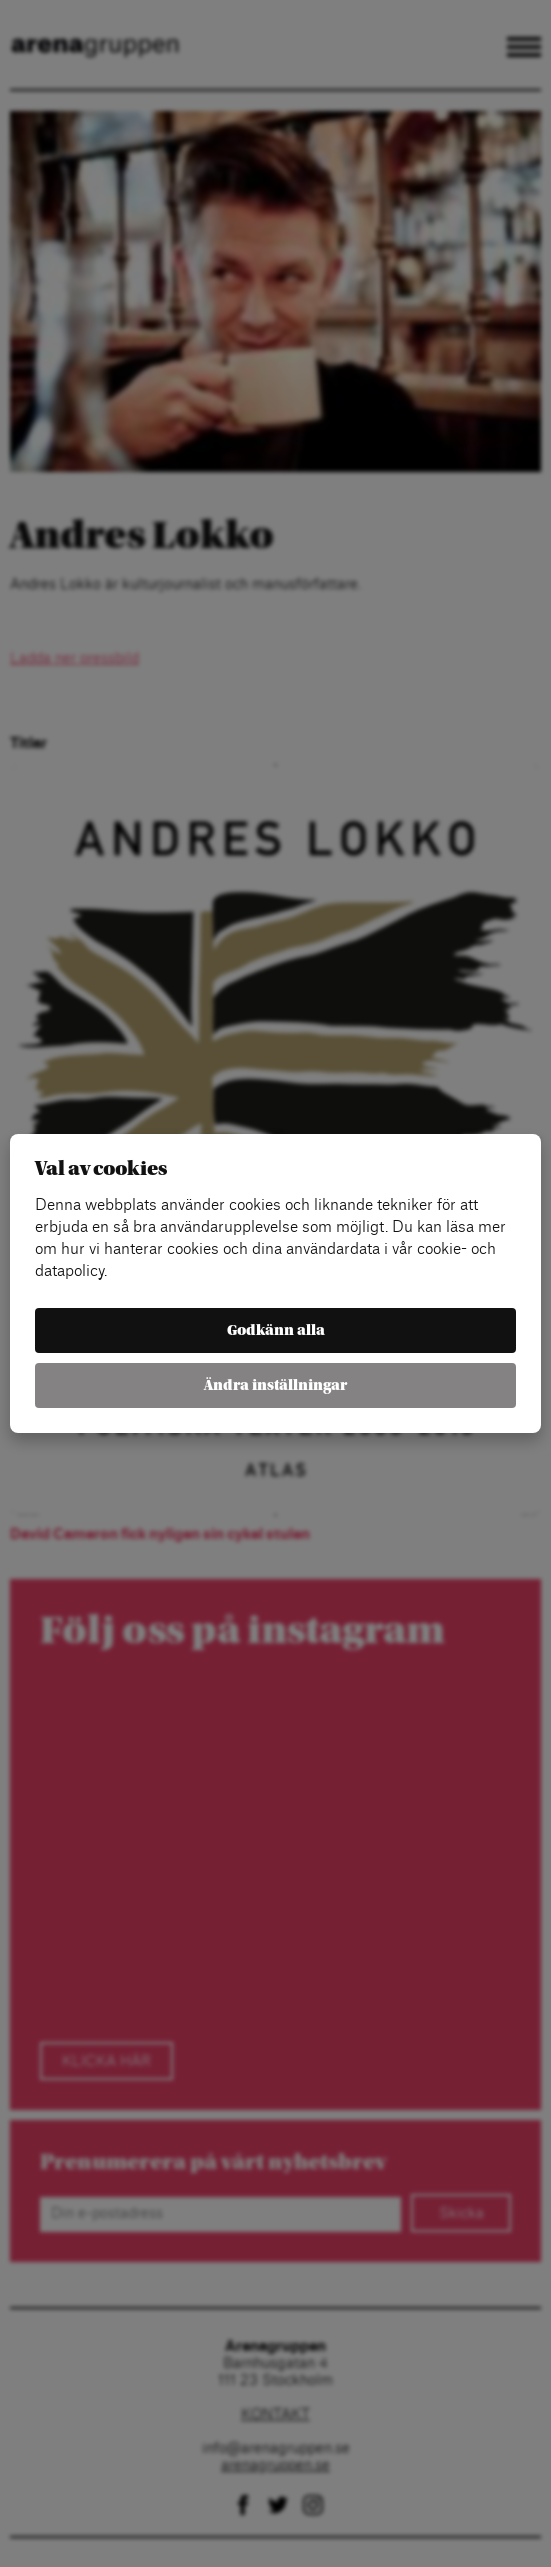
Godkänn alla (276, 1330)
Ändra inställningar (275, 1385)
